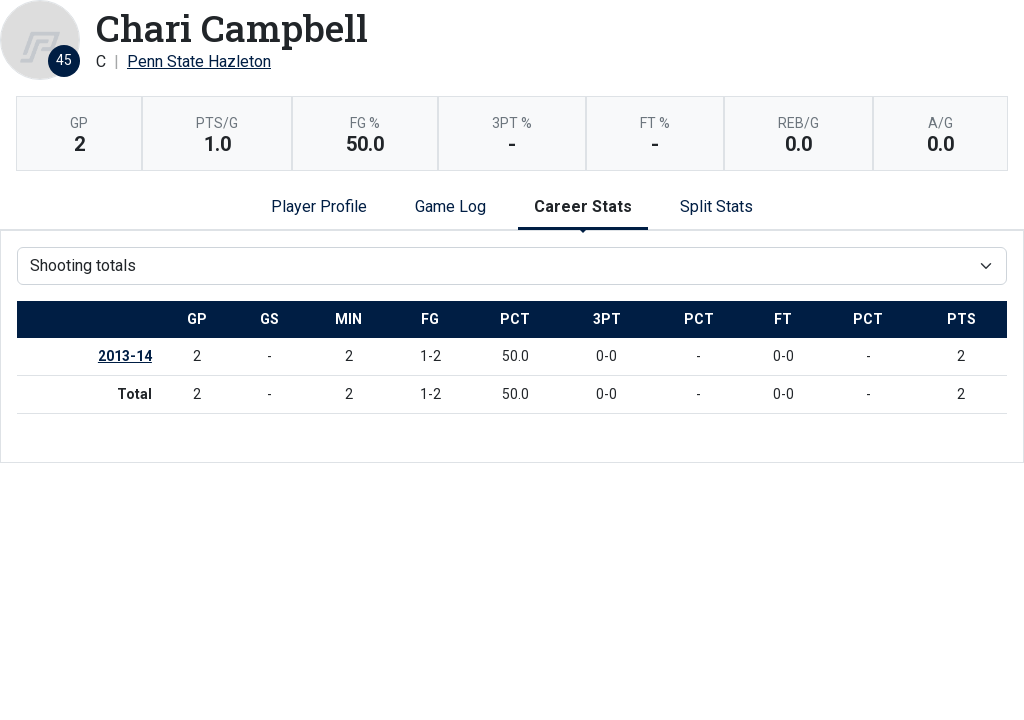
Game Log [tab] (450, 206)
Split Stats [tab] (716, 206)
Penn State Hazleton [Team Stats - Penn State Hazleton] (199, 61)
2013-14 (125, 356)
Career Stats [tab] (583, 206)
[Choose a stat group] (512, 266)
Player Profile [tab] (319, 206)
